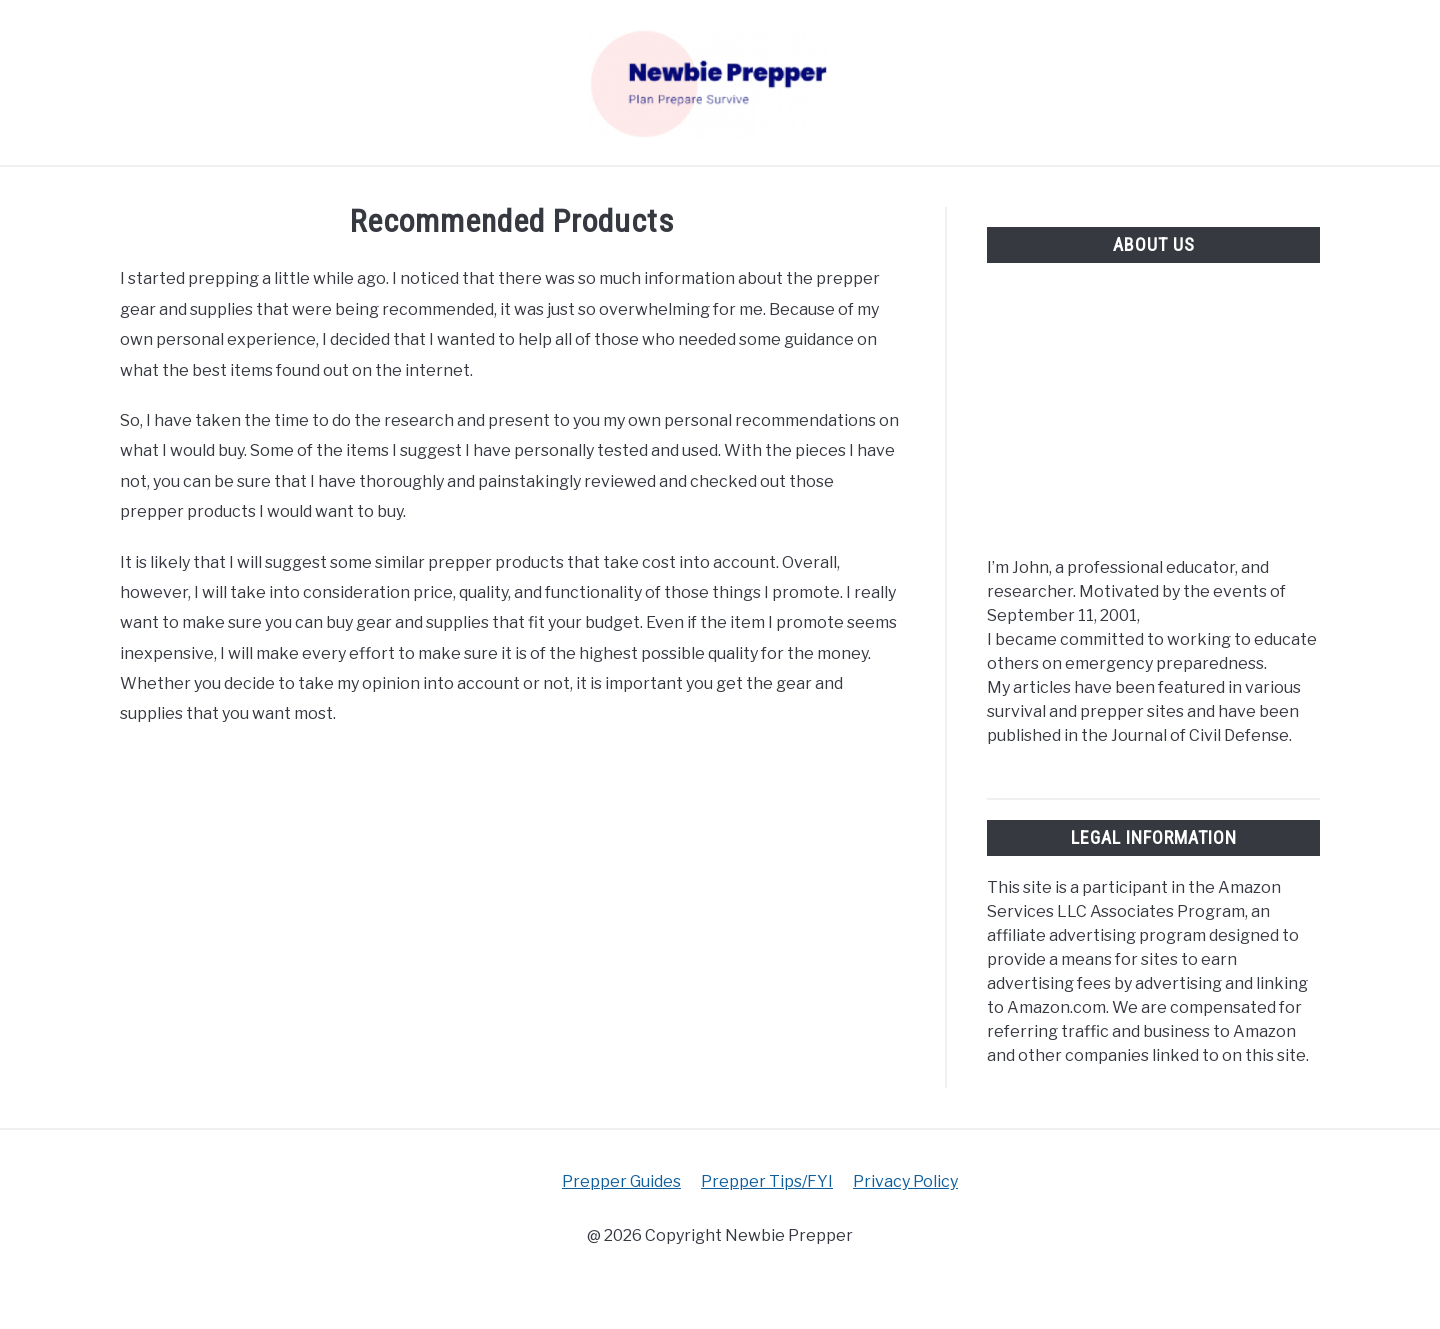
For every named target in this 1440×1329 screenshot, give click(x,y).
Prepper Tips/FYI (767, 1181)
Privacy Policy (905, 1181)
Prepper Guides (621, 1181)
